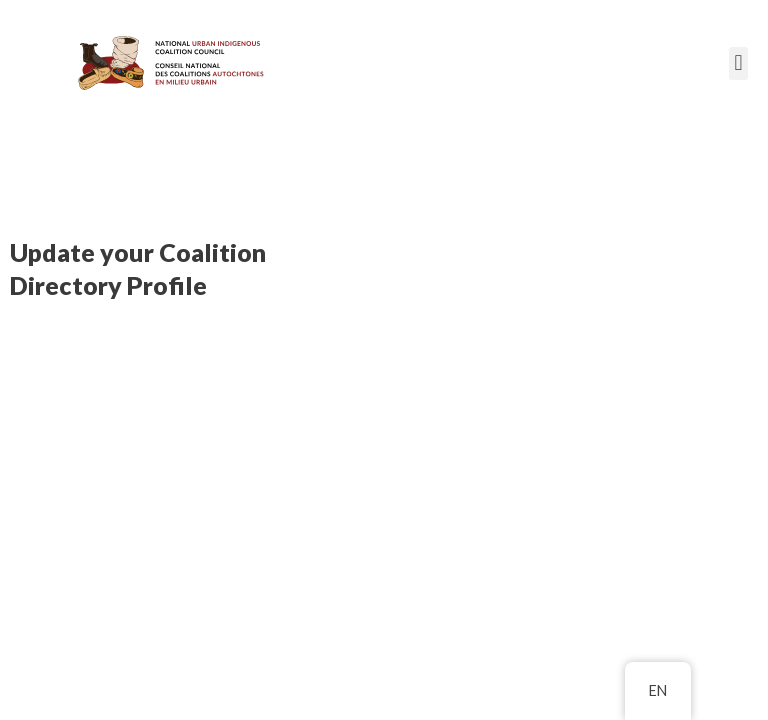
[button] (738, 63)
